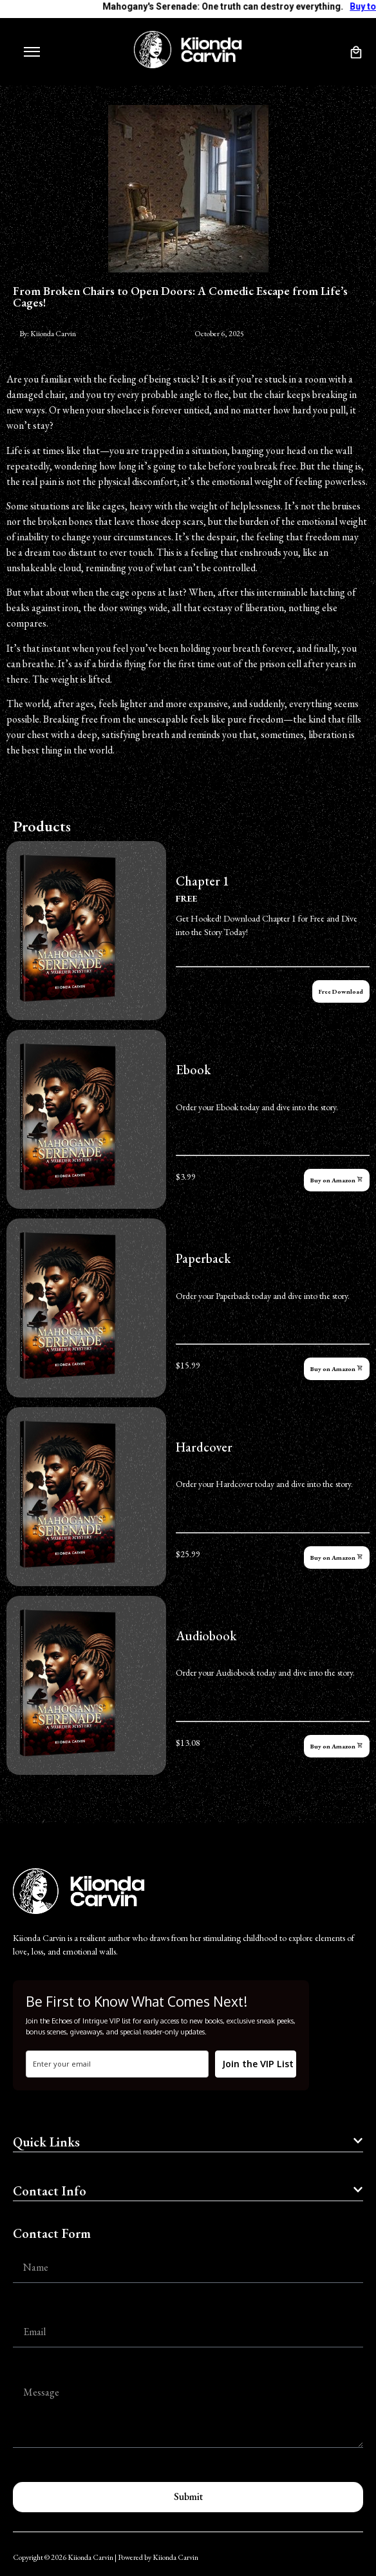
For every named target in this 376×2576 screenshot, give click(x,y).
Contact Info (49, 2191)
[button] (188, 2144)
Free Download (341, 991)
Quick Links (46, 2142)
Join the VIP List (258, 2063)
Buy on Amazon (336, 1180)
